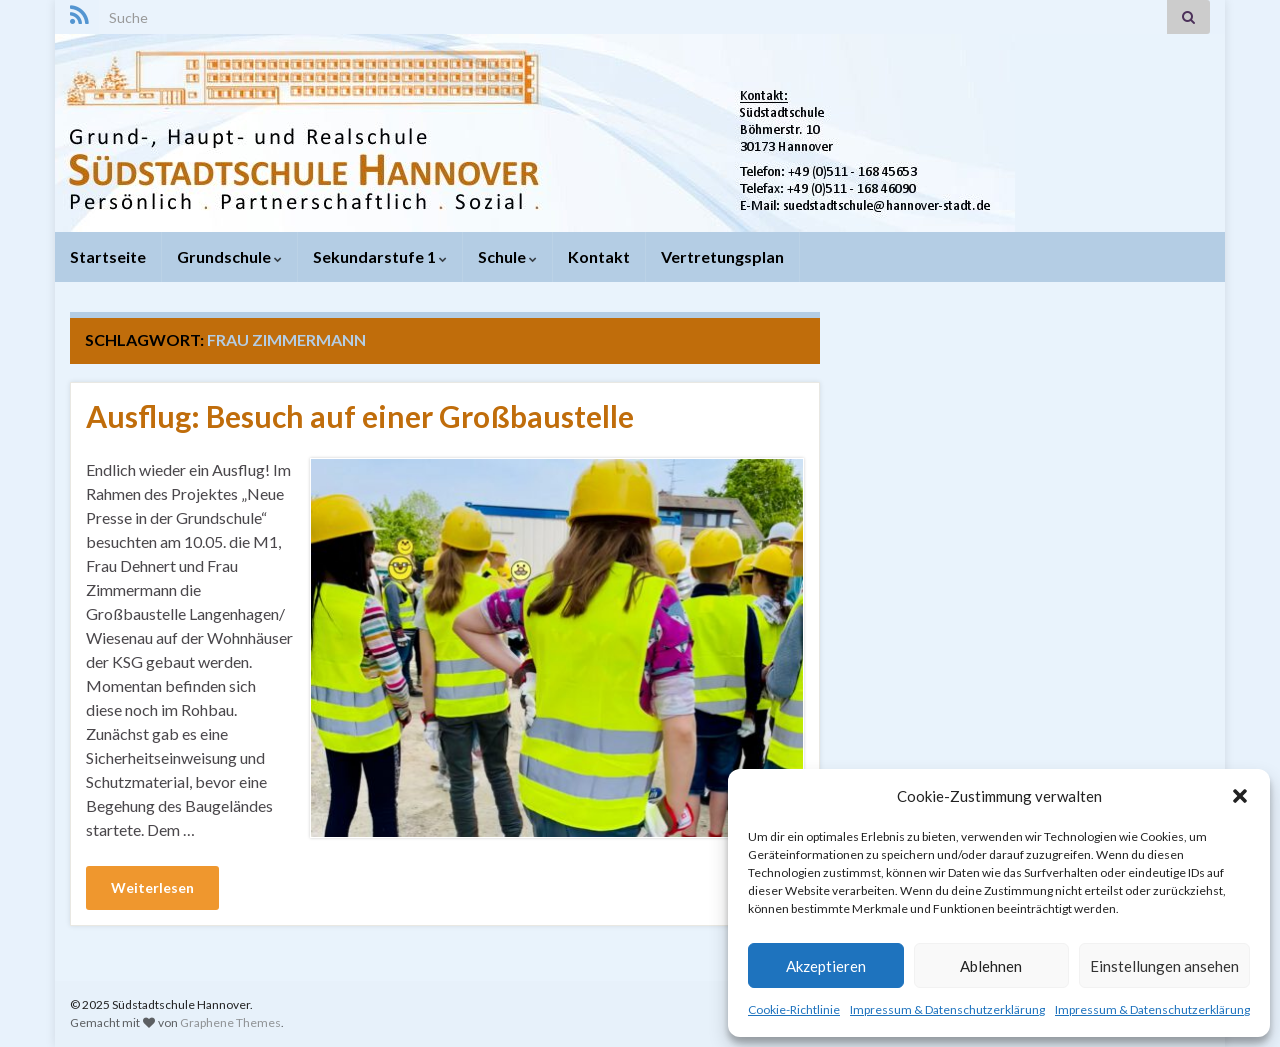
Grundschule (229, 256)
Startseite (108, 256)
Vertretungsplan (722, 256)
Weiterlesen (152, 887)
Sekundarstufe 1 (380, 256)
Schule (507, 256)
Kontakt (599, 256)
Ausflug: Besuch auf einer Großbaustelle (360, 416)
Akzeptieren (826, 966)
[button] (1240, 796)
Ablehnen (991, 966)
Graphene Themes (230, 1022)
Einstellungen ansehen (1164, 966)
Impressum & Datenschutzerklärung (947, 1009)
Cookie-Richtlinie (794, 1009)
